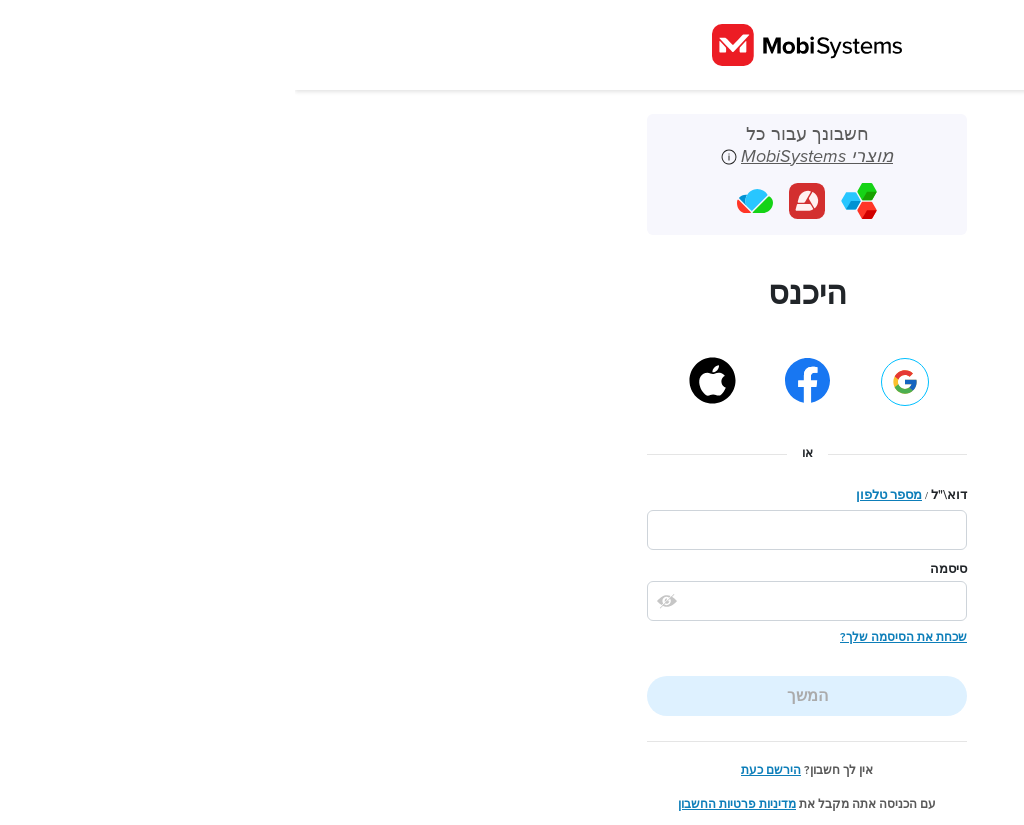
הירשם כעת (476, 770)
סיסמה (653, 569)
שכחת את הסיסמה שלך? (608, 637)
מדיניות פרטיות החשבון (442, 804)
